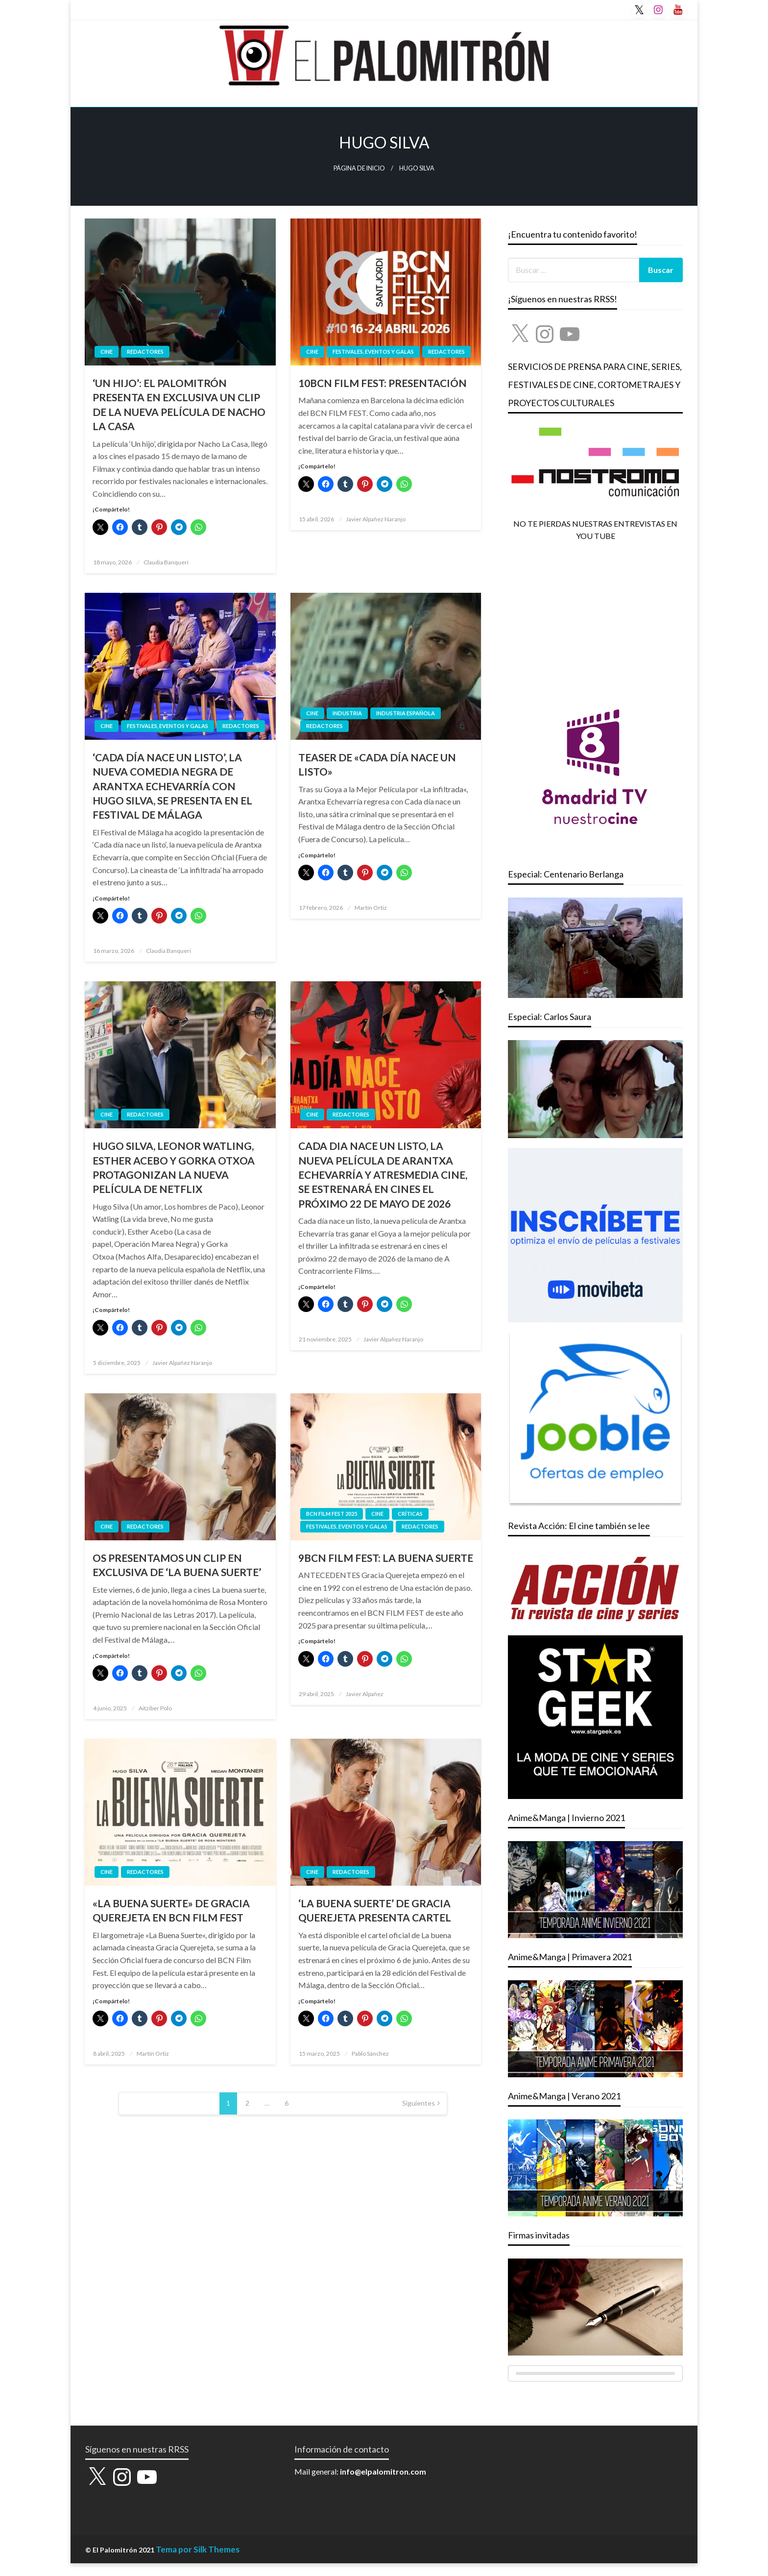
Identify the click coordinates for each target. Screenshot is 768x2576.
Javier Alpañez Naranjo (376, 519)
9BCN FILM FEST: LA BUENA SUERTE (385, 1558)
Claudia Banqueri (166, 562)
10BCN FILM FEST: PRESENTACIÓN (382, 383)
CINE (106, 351)
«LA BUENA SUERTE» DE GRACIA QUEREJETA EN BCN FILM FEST (171, 1910)
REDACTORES (145, 351)
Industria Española (405, 713)
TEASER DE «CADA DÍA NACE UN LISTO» (377, 764)
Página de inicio (359, 168)
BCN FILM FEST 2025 (331, 1513)
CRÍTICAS (410, 1513)
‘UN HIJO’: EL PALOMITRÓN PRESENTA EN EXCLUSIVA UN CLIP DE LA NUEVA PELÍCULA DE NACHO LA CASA (179, 404)
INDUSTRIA (347, 713)
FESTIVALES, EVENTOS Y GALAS (373, 351)
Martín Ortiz (371, 907)
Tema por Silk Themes (198, 2549)
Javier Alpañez (365, 1694)
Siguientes (418, 2103)
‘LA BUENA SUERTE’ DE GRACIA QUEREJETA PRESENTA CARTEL (374, 1910)
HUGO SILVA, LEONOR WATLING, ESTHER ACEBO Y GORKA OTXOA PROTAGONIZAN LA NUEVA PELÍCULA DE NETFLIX (174, 1167)
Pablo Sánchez (370, 2053)
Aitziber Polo (155, 1708)
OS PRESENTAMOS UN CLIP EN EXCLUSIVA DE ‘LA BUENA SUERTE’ (177, 1565)
